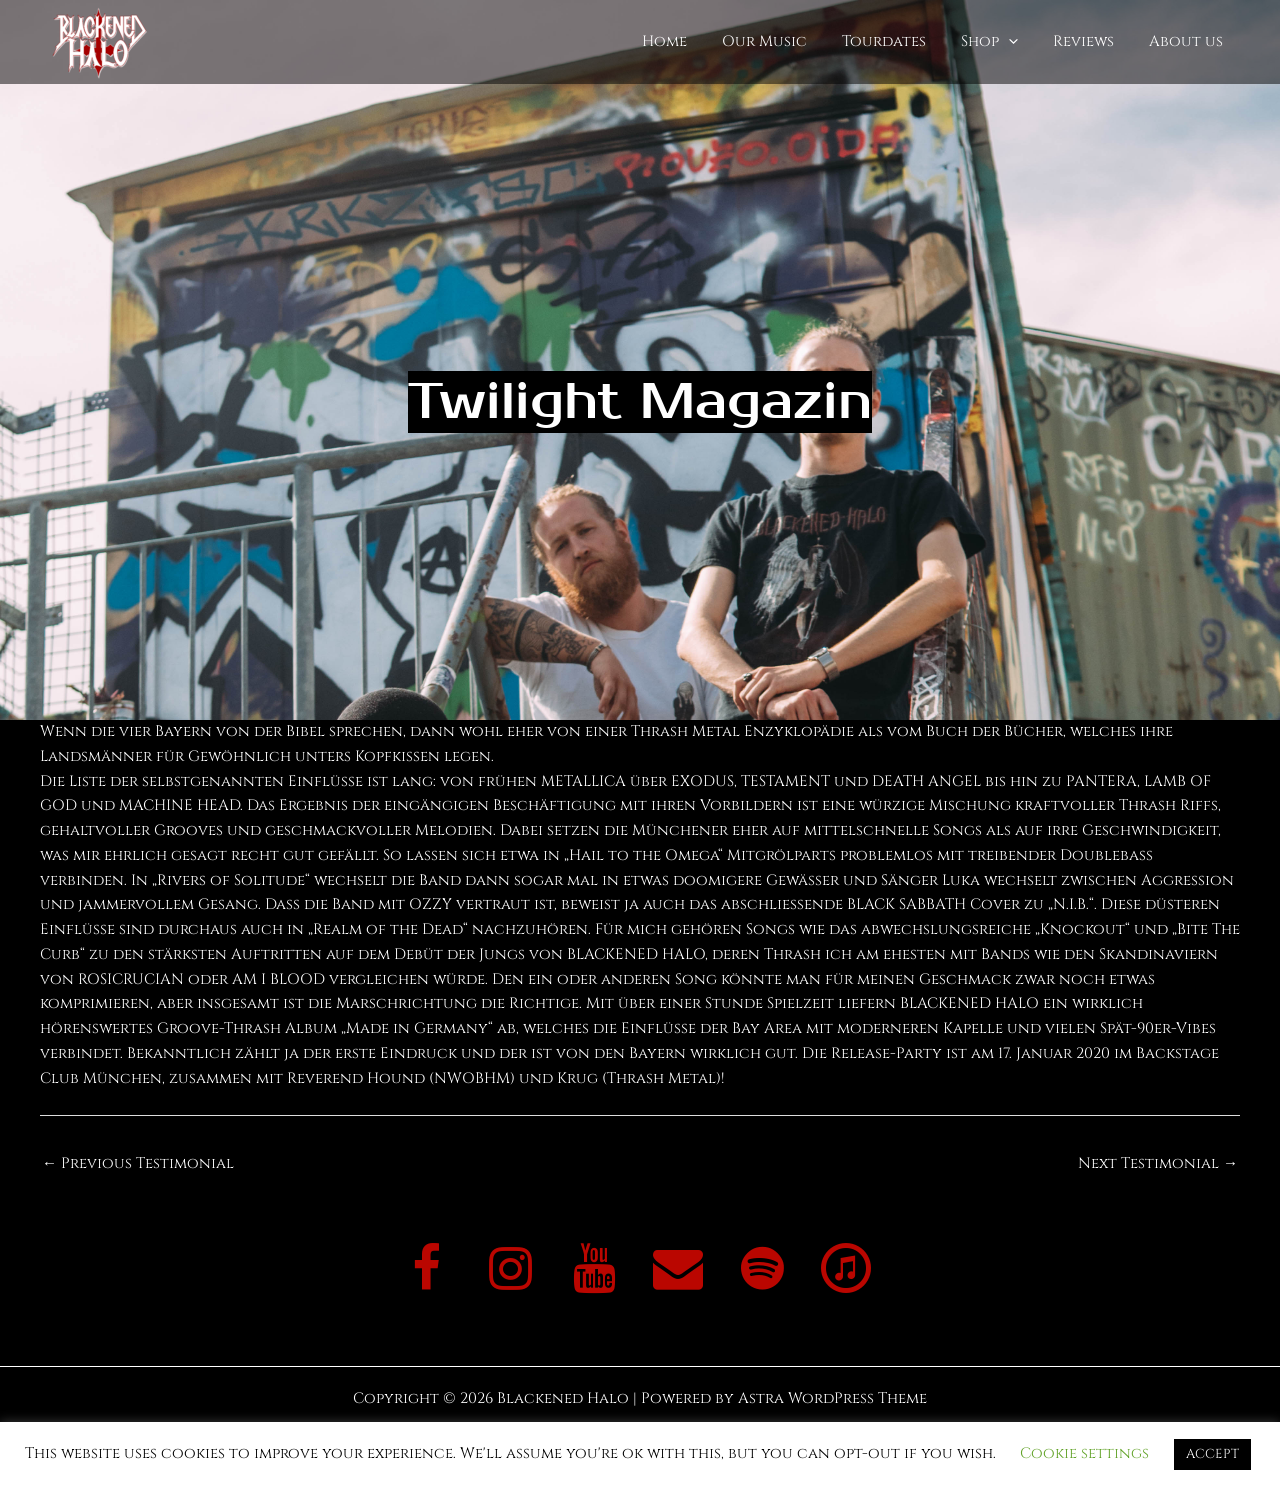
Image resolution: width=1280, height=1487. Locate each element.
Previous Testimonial (138, 1163)
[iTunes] (846, 1271)
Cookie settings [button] (1084, 1453)
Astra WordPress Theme (832, 1398)
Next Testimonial (1158, 1163)
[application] (1020, 42)
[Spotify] (762, 1271)
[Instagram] (510, 1271)
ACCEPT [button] (1212, 1454)
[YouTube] (594, 1271)
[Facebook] (426, 1271)
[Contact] (678, 1271)
